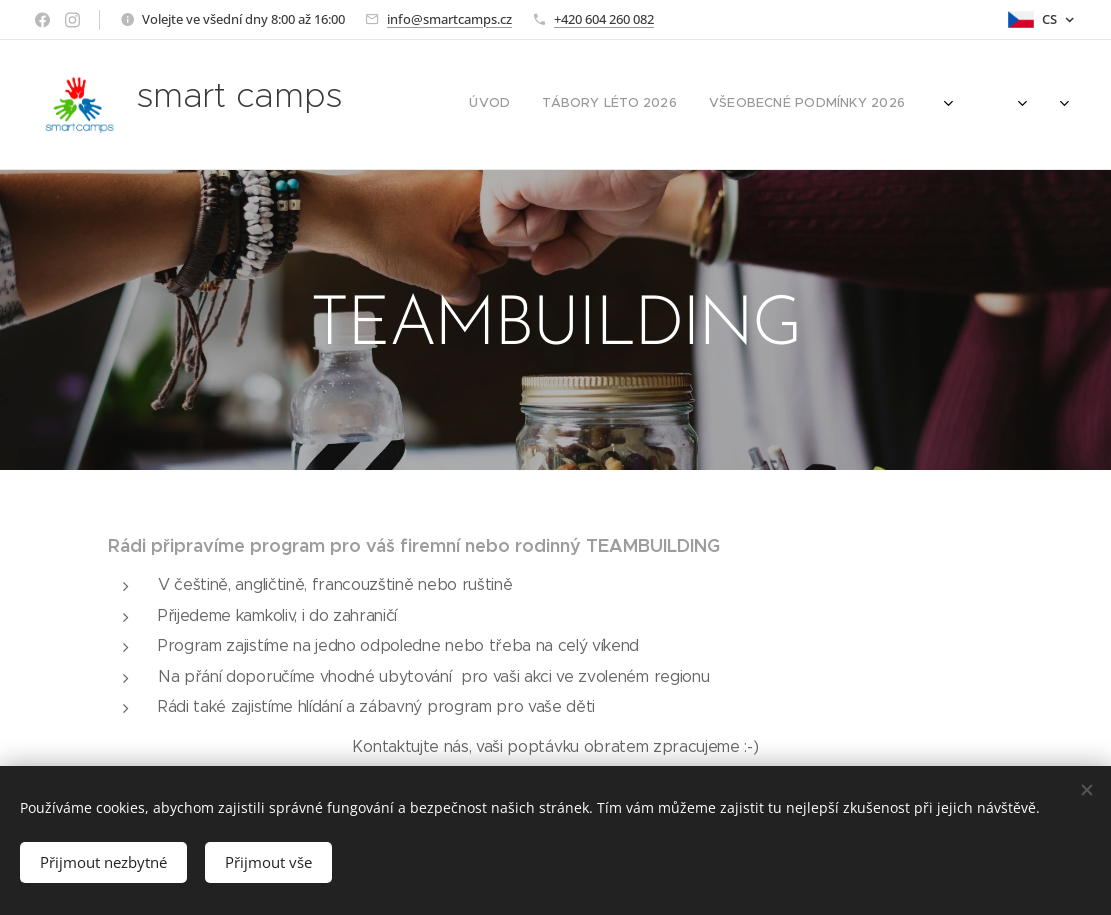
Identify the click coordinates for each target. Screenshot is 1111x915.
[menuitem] (805, 105)
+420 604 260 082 (604, 19)
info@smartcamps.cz (449, 19)
